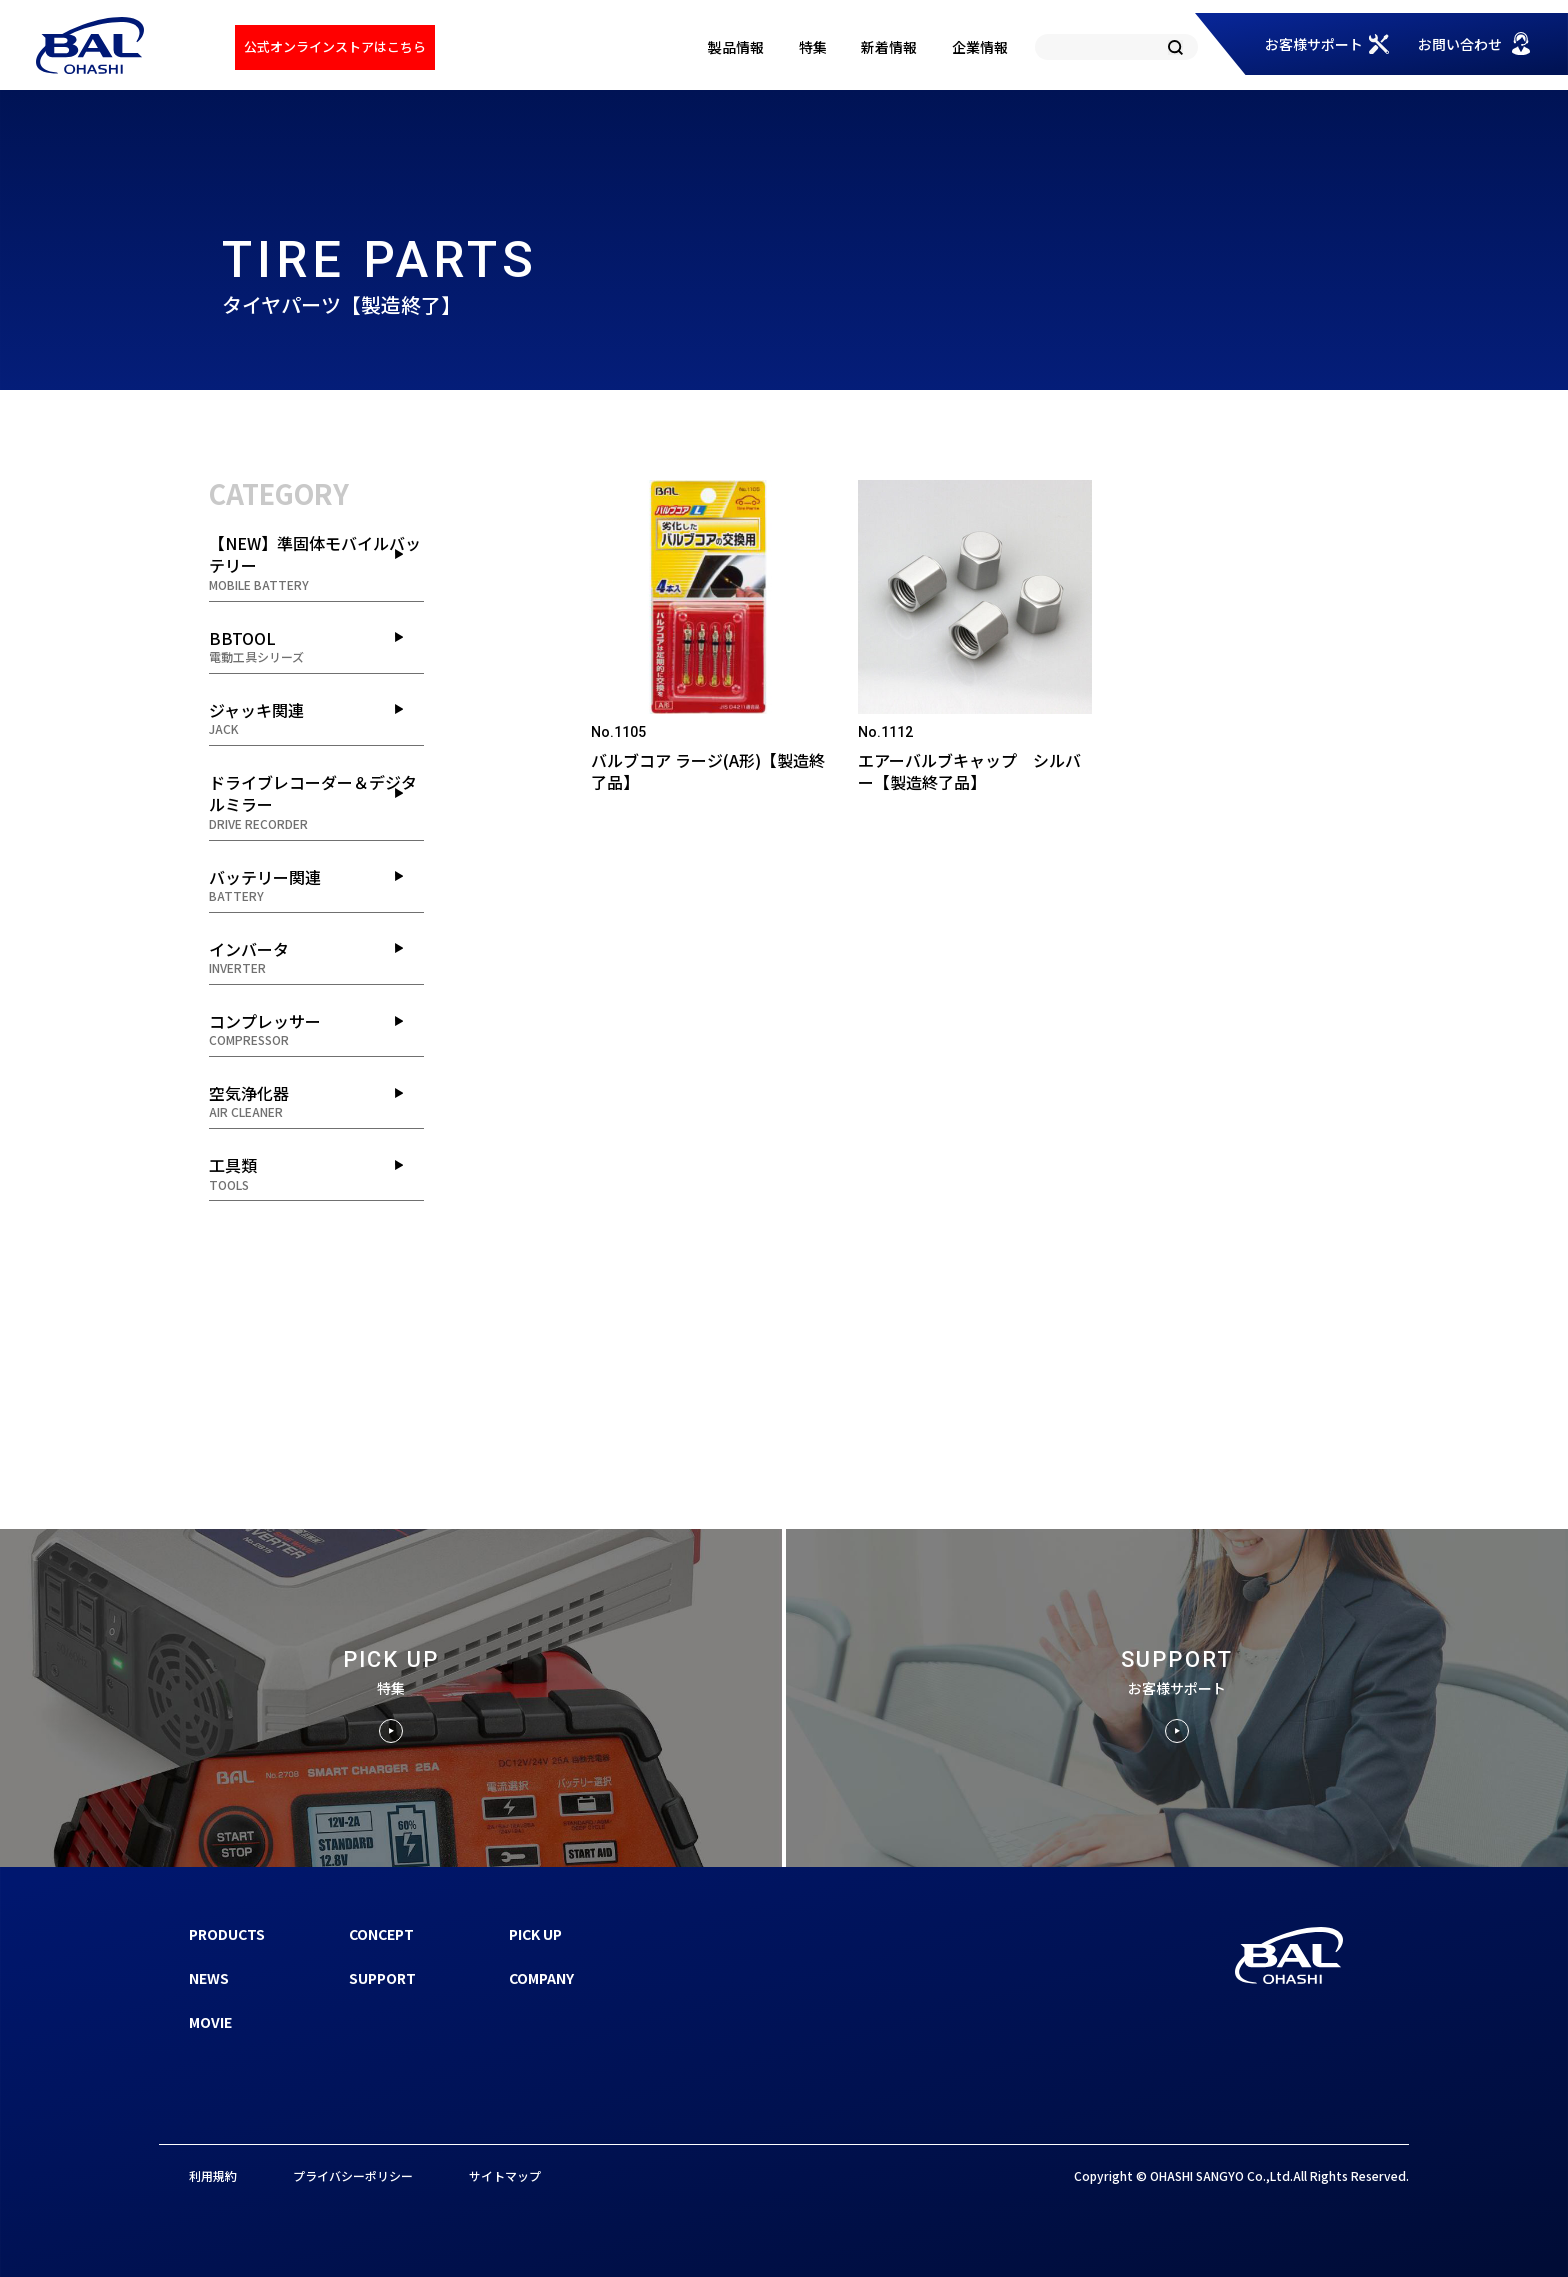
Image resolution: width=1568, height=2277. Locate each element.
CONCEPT (381, 1934)
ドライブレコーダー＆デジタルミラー (316, 801)
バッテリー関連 (316, 885)
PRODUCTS (227, 1934)
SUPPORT (382, 1978)
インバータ (316, 957)
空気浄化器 (316, 1101)
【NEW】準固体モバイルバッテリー (316, 562)
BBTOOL (316, 646)
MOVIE (210, 2022)
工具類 (316, 1173)
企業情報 (980, 47)
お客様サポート (1314, 44)
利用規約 (213, 2175)
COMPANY (541, 1978)
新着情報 (889, 47)
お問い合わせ (1460, 44)
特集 (813, 47)
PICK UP (535, 1934)
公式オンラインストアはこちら (335, 46)
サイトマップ (505, 2175)
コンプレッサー (316, 1029)
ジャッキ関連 (316, 718)
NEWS (209, 1978)
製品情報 (736, 47)
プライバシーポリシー (353, 2175)
